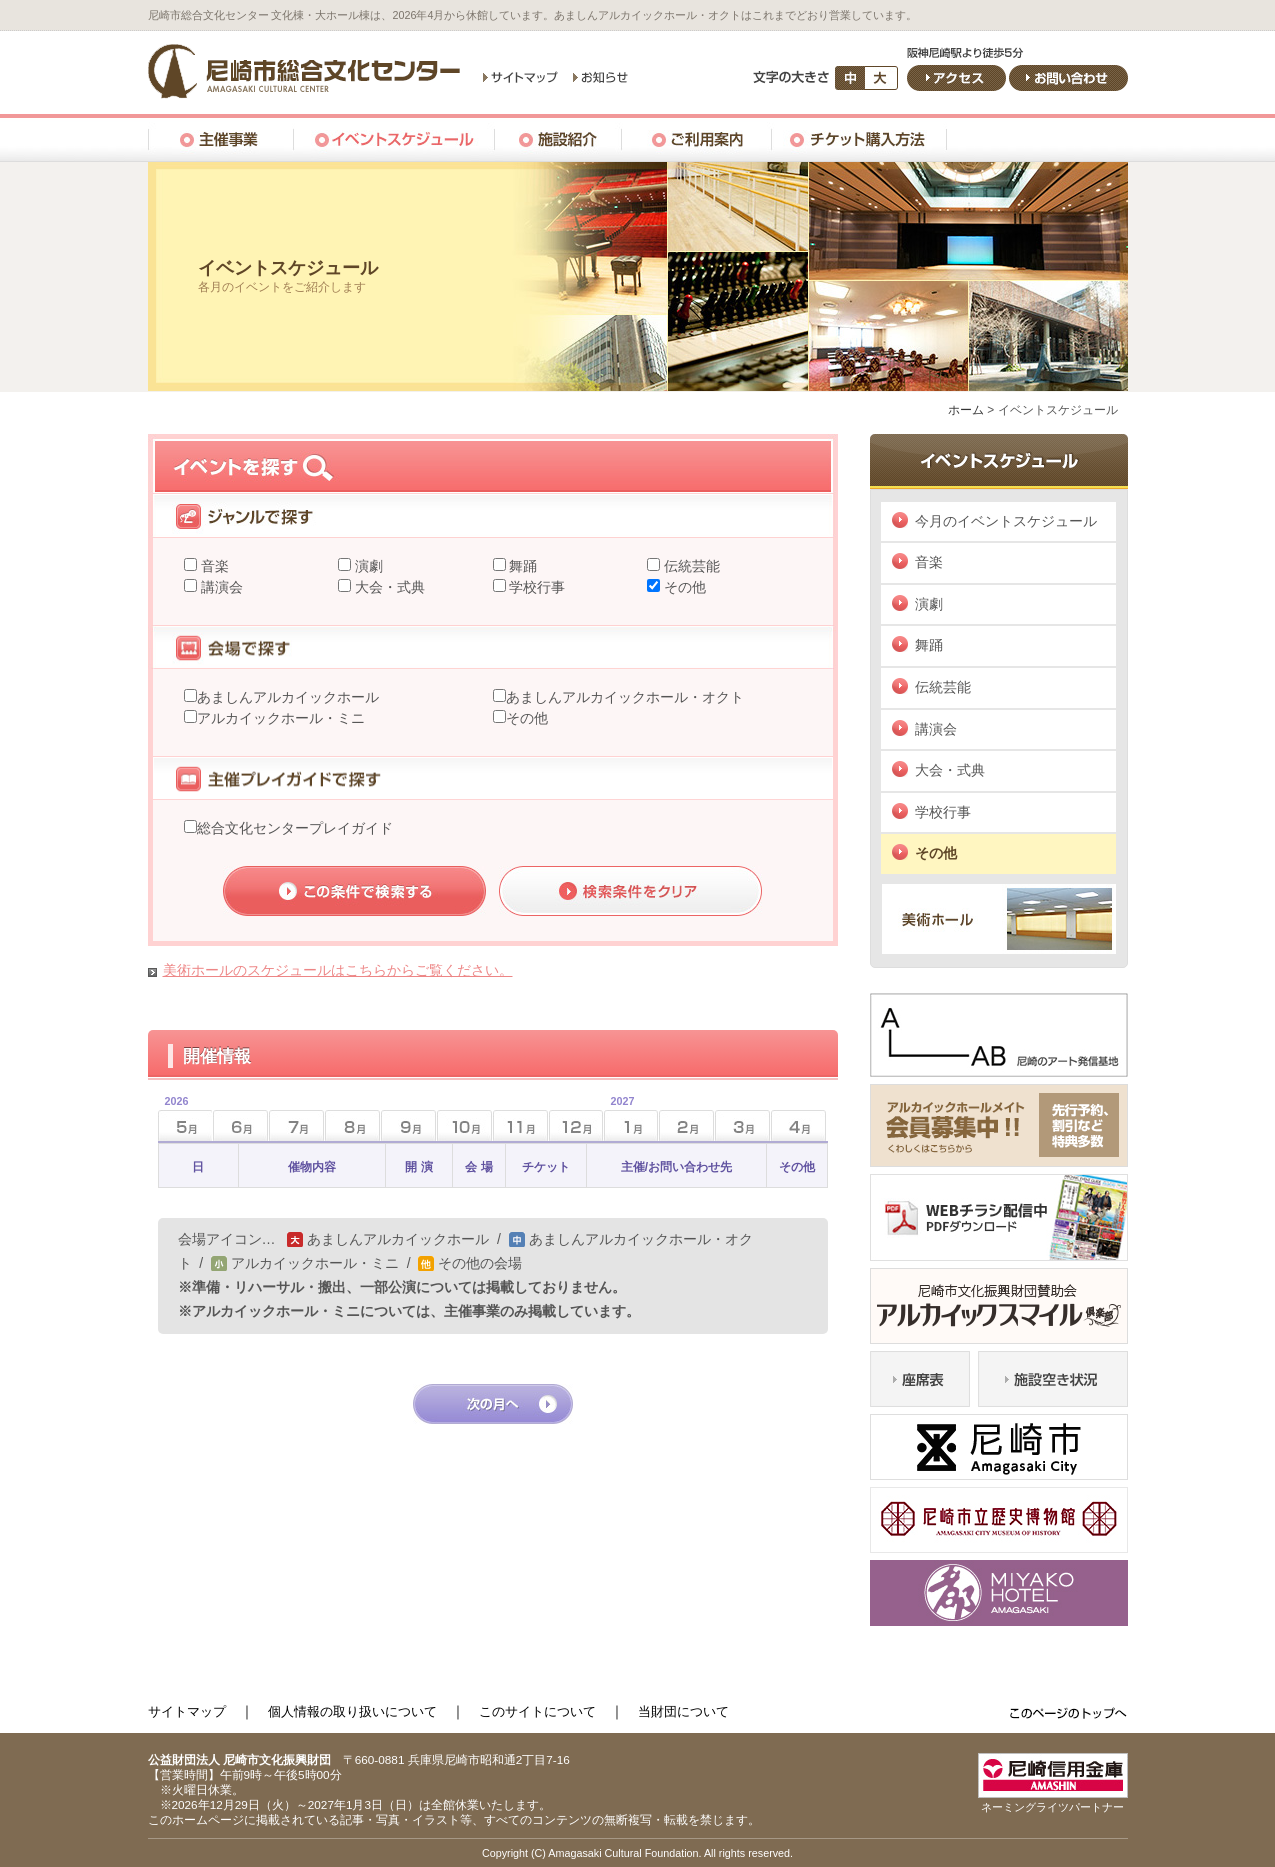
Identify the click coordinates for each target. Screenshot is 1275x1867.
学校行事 (536, 587)
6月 (240, 1125)
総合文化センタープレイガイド (295, 828)
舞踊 (522, 566)
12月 (576, 1125)
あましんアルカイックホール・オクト (625, 697)
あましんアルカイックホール (288, 697)
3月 (742, 1125)
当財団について (683, 1711)
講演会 (220, 587)
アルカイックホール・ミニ (281, 718)
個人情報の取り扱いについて (352, 1711)
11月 (520, 1125)
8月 (352, 1125)
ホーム (966, 410)
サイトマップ (187, 1711)
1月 (619, 1119)
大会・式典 (388, 587)
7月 (296, 1125)
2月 (686, 1125)
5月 (173, 1119)
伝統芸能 (690, 566)
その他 (683, 587)
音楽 (213, 566)
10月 (464, 1125)
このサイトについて (537, 1711)
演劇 (367, 566)
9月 (408, 1125)
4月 (798, 1125)
